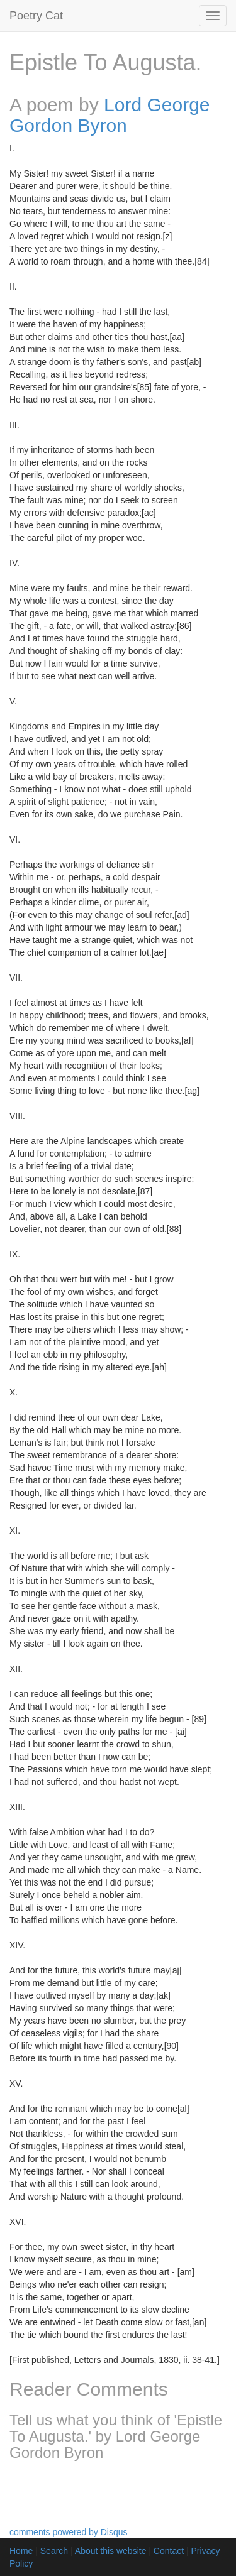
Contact (169, 2551)
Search (54, 2551)
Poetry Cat (36, 15)
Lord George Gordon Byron (109, 115)
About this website (111, 2551)
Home (21, 2551)
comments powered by (68, 2532)
